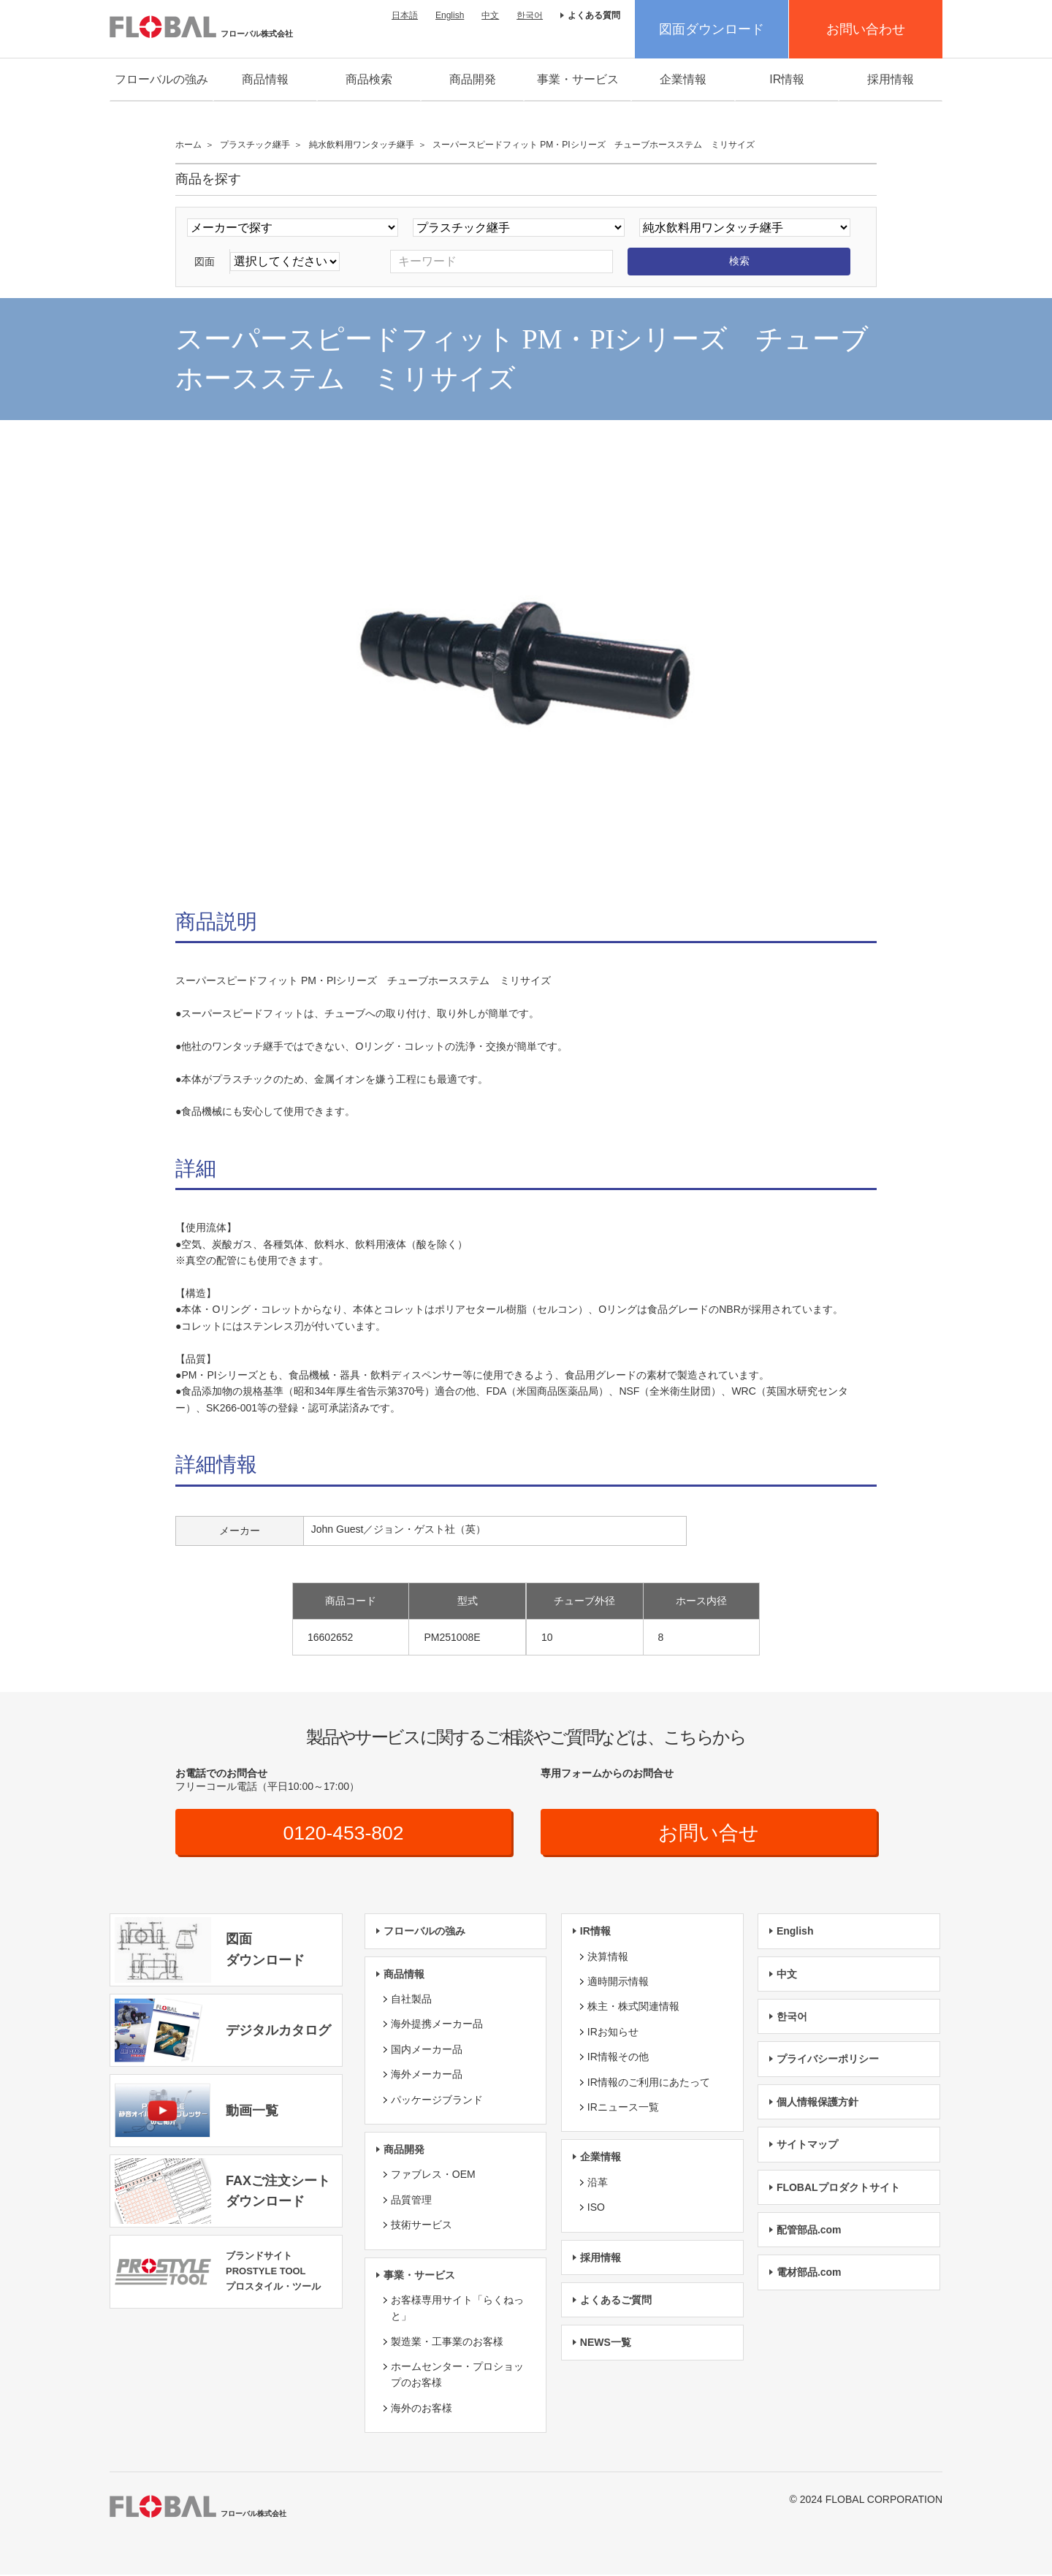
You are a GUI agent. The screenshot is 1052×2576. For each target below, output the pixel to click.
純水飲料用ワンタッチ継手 (361, 145)
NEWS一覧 (605, 2344)
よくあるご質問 (616, 2300)
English (449, 15)
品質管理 (411, 2200)
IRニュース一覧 (623, 2108)
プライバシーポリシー (828, 2060)
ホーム (188, 145)
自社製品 (411, 1999)
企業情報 (683, 79)
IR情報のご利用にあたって (648, 2083)
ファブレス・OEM (433, 2175)
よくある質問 (594, 15)
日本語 (405, 15)
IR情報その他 (618, 2058)
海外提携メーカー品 (437, 2025)
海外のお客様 (421, 2409)
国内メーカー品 (426, 2050)
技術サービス (421, 2226)
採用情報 (890, 79)
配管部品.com (809, 2230)
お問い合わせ (865, 29)
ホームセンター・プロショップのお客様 (457, 2376)
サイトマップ (807, 2146)
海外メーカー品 (426, 2075)
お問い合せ (709, 1833)
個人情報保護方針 (817, 2102)
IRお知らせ (613, 2032)
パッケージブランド (437, 2100)
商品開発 (472, 79)
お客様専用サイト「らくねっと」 (457, 2308)
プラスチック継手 (255, 145)
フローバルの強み (161, 79)
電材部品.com (809, 2273)
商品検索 (369, 79)
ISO (596, 2208)
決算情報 (607, 1957)
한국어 (530, 15)
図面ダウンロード (711, 29)
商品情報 (265, 79)
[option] (526, 668)
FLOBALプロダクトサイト (838, 2188)
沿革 (597, 2183)
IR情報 (786, 79)
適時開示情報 (618, 1982)
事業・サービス (578, 79)
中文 (490, 15)
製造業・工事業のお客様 (447, 2342)
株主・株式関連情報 (633, 2007)
